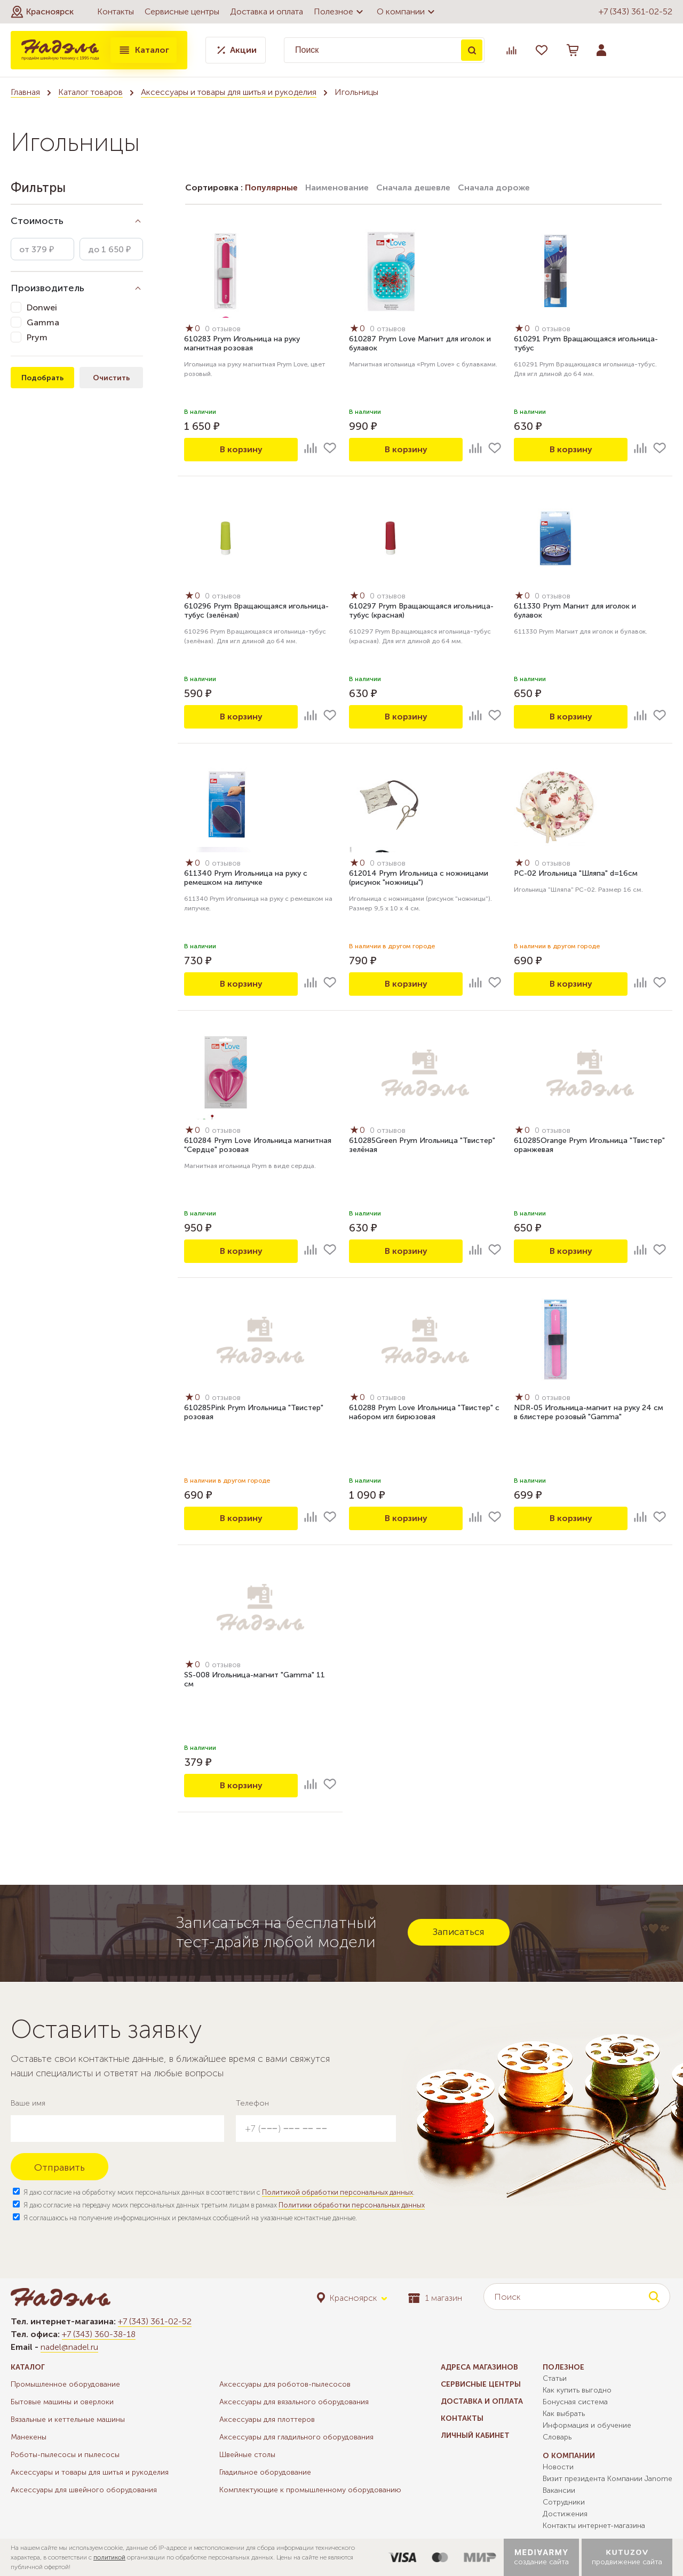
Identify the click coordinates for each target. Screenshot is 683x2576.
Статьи (555, 2378)
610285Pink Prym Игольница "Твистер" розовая (253, 1412)
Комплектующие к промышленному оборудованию (310, 2489)
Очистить (111, 377)
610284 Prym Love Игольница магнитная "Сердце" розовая (257, 1145)
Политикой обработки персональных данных (337, 2192)
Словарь (557, 2437)
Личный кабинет (475, 2435)
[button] (42, 11)
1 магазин (435, 2298)
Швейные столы (247, 2454)
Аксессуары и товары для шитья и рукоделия (228, 92)
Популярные (271, 187)
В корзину (241, 449)
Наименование (337, 187)
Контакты (115, 11)
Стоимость (37, 221)
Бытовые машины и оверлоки (62, 2401)
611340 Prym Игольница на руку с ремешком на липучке (245, 878)
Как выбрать (564, 2413)
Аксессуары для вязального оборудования (294, 2401)
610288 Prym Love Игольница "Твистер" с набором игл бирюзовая (424, 1412)
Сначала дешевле (413, 187)
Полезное (340, 11)
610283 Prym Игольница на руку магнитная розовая (242, 343)
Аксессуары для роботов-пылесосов (285, 2384)
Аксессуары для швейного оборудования (84, 2489)
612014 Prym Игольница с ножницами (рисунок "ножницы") (418, 878)
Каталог (143, 50)
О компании (407, 11)
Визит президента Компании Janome (607, 2478)
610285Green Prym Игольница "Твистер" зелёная (422, 1145)
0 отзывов (223, 328)
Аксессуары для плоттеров (267, 2419)
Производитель (47, 288)
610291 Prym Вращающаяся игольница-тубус (586, 343)
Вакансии (559, 2490)
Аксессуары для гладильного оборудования (296, 2437)
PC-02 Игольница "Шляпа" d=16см (576, 873)
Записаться (459, 1932)
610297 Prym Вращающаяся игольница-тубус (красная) (421, 611)
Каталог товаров (90, 92)
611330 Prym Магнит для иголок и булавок (575, 611)
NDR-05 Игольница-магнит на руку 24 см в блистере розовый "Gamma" (588, 1412)
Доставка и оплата (266, 11)
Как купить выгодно (577, 2390)
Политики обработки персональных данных (352, 2205)
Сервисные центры (182, 11)
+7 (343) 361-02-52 (635, 11)
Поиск (471, 50)
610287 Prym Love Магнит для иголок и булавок (420, 343)
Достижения (565, 2513)
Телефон (252, 2103)
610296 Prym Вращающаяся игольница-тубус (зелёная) (256, 611)
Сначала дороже (494, 187)
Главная (25, 92)
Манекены (28, 2437)
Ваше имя (28, 2103)
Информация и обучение (587, 2425)
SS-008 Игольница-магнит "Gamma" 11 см (254, 1679)
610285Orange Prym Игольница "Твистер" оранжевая (589, 1145)
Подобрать (42, 377)
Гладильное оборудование (265, 2472)
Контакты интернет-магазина (594, 2525)
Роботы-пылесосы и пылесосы (65, 2454)
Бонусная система (575, 2401)
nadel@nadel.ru (69, 2347)
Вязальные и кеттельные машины (68, 2419)
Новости (558, 2466)
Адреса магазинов (479, 2367)
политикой (109, 2557)
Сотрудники (564, 2502)
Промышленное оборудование (65, 2384)
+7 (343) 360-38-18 (99, 2334)
